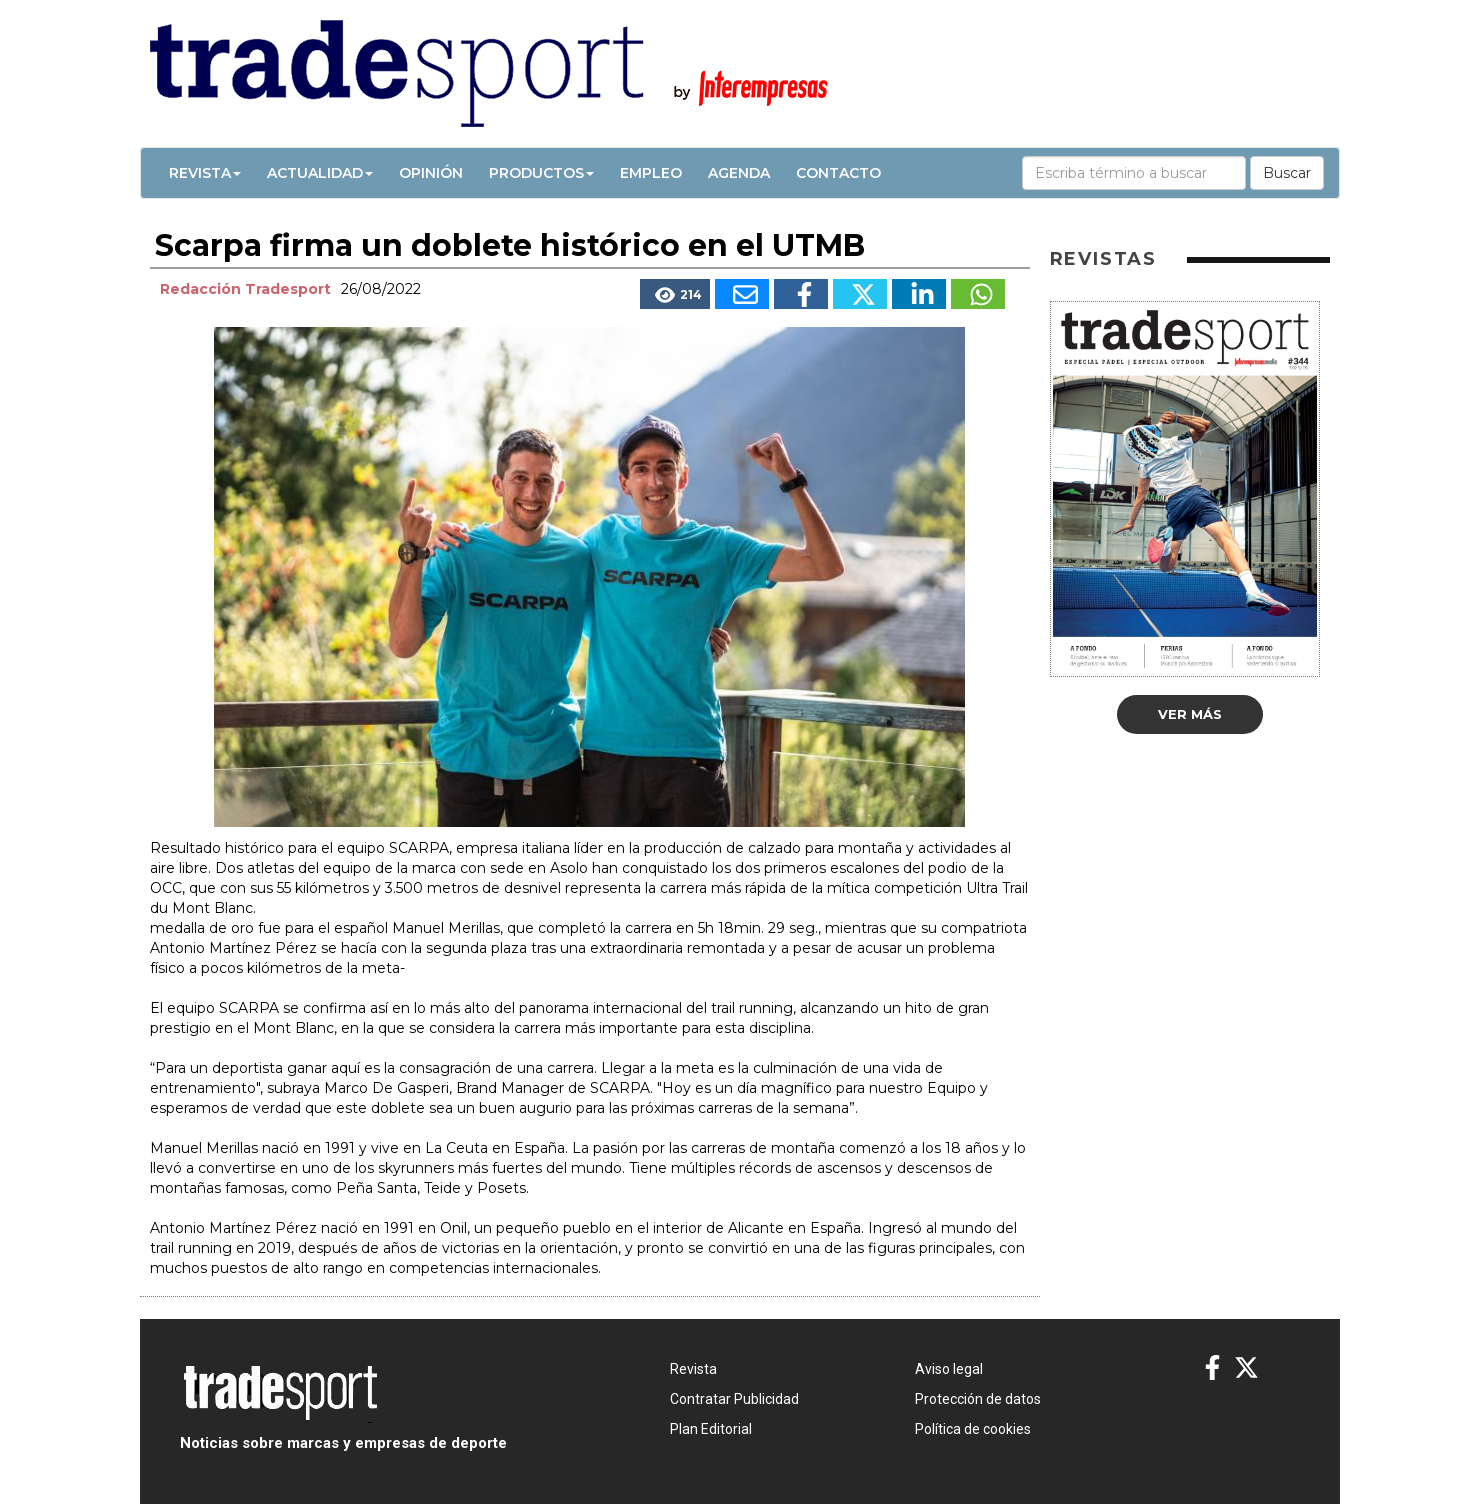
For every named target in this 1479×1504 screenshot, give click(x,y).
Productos (541, 173)
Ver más (1190, 714)
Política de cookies (973, 1429)
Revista (205, 173)
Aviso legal (949, 1369)
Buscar (1287, 173)
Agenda (739, 173)
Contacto (838, 173)
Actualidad (320, 173)
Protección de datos (978, 1399)
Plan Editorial (711, 1429)
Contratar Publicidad (734, 1399)
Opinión (431, 173)
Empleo (651, 173)
